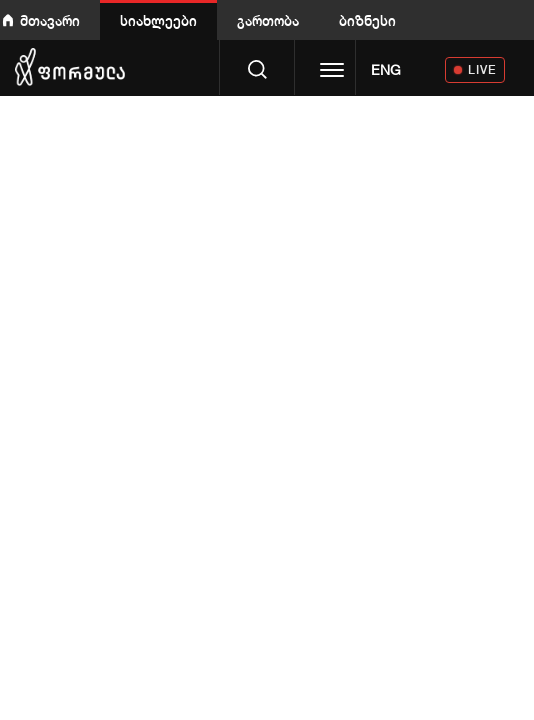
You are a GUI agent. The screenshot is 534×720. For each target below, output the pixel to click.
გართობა (268, 20)
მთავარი (50, 20)
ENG (386, 70)
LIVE (482, 69)
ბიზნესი (367, 20)
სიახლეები (158, 20)
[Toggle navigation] (332, 72)
